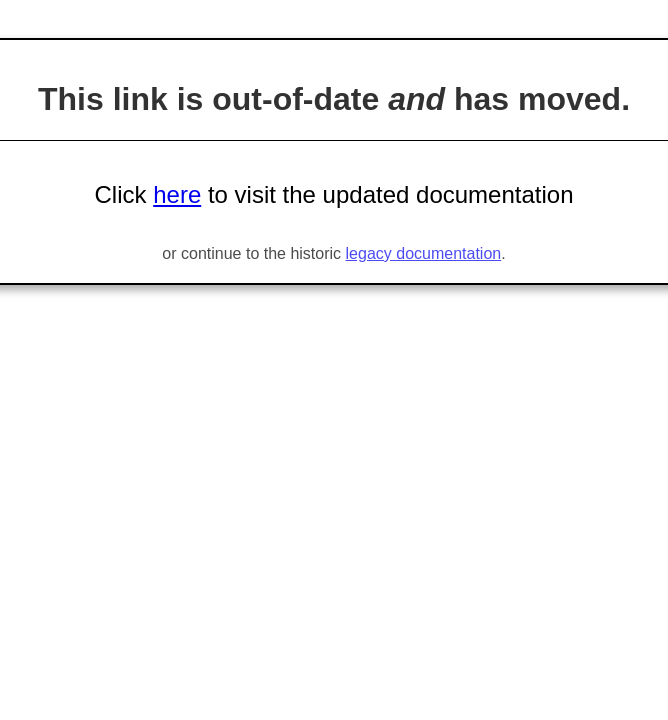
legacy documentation (424, 253)
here (177, 194)
